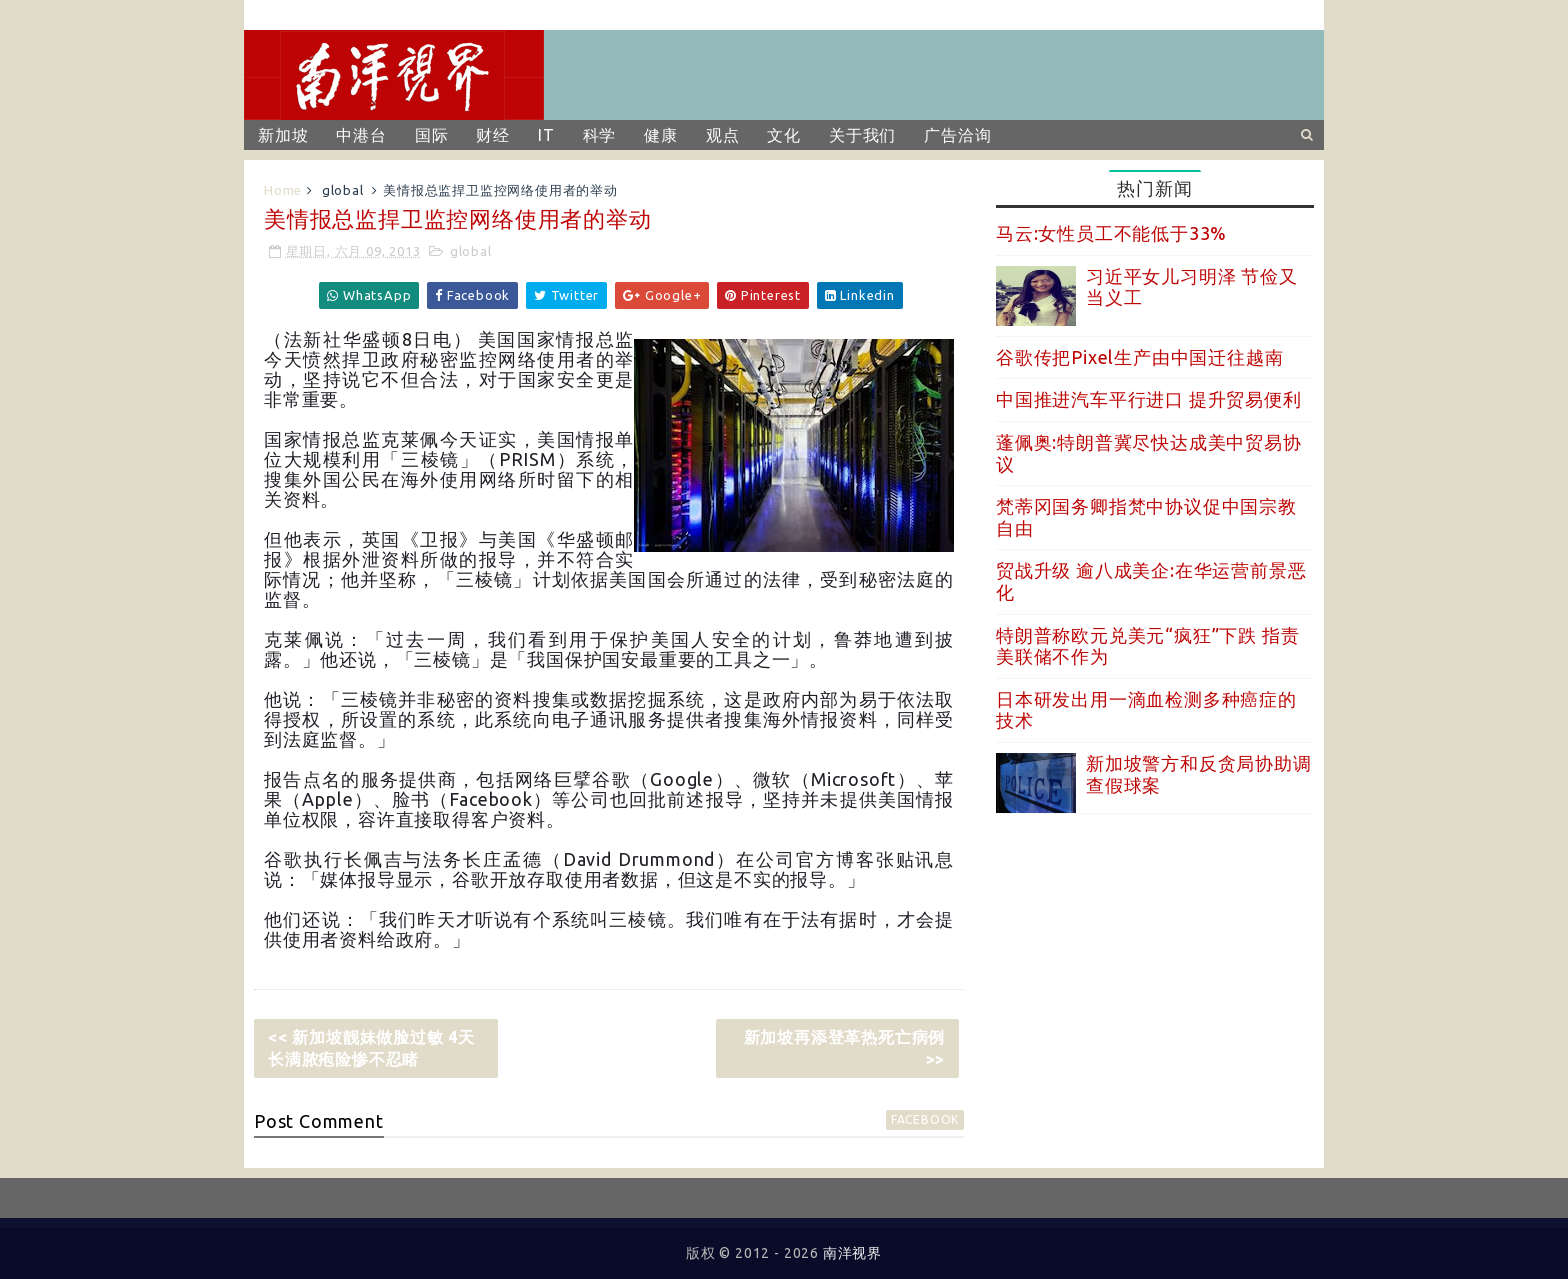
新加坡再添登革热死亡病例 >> (845, 1048)
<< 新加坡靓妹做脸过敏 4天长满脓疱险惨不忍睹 (371, 1048)
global (343, 190)
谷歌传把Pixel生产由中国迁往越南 (1139, 357)
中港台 (361, 135)
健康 (661, 135)
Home (283, 190)
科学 (600, 135)
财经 (493, 135)
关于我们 (862, 135)
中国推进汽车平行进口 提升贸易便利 (1149, 399)
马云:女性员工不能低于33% (1111, 233)
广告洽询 (957, 135)
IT (546, 135)
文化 (784, 135)
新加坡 (283, 135)
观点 (723, 135)
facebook (925, 1119)
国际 (432, 135)
